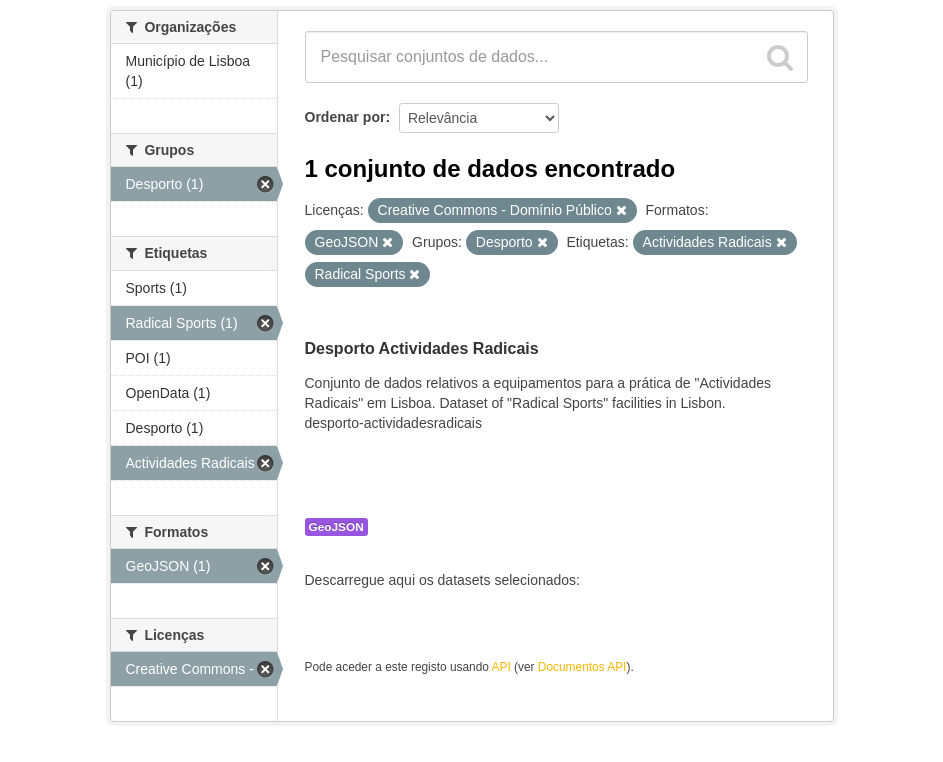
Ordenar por (345, 117)
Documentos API (582, 667)
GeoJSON (336, 527)
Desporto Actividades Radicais (422, 348)
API (501, 667)
